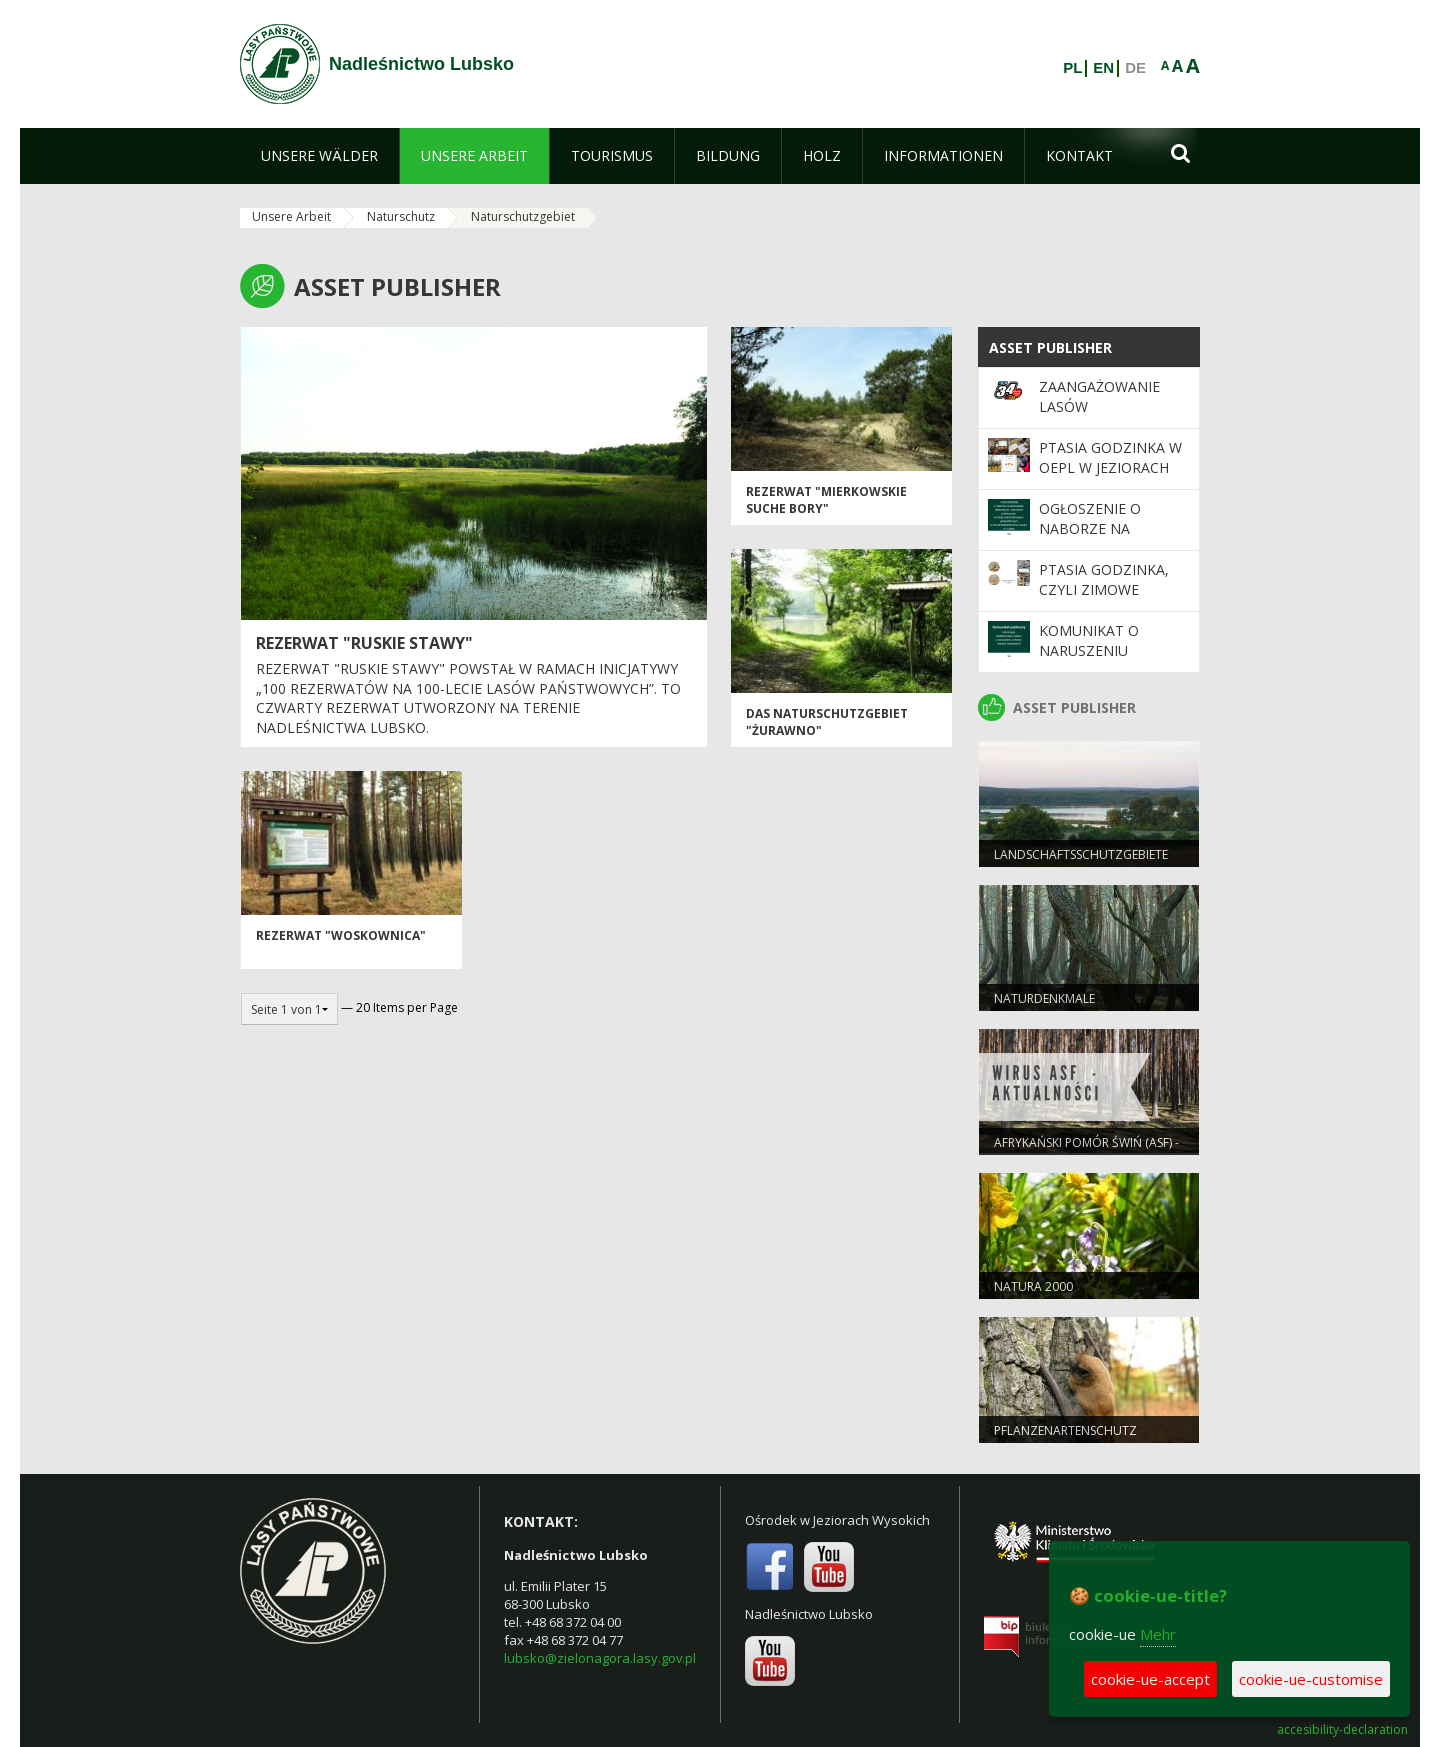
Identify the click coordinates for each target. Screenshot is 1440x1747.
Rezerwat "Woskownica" (341, 935)
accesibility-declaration (1342, 1730)
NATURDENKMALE (1044, 998)
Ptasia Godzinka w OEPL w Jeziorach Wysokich (1110, 468)
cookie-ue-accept (1150, 1679)
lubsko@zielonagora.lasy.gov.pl (600, 1658)
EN (1103, 68)
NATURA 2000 (1033, 1286)
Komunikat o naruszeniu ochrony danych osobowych (1104, 661)
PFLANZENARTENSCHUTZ (1065, 1430)
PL (1072, 68)
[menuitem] (319, 156)
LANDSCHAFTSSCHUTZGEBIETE (1081, 854)
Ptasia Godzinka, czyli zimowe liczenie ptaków (1104, 590)
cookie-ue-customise (1311, 1679)
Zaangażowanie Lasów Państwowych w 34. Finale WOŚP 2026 (1114, 417)
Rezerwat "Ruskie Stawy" (364, 643)
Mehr (1158, 1634)
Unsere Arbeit (291, 216)
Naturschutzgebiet (523, 216)
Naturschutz (401, 216)
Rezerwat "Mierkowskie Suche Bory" (826, 500)
